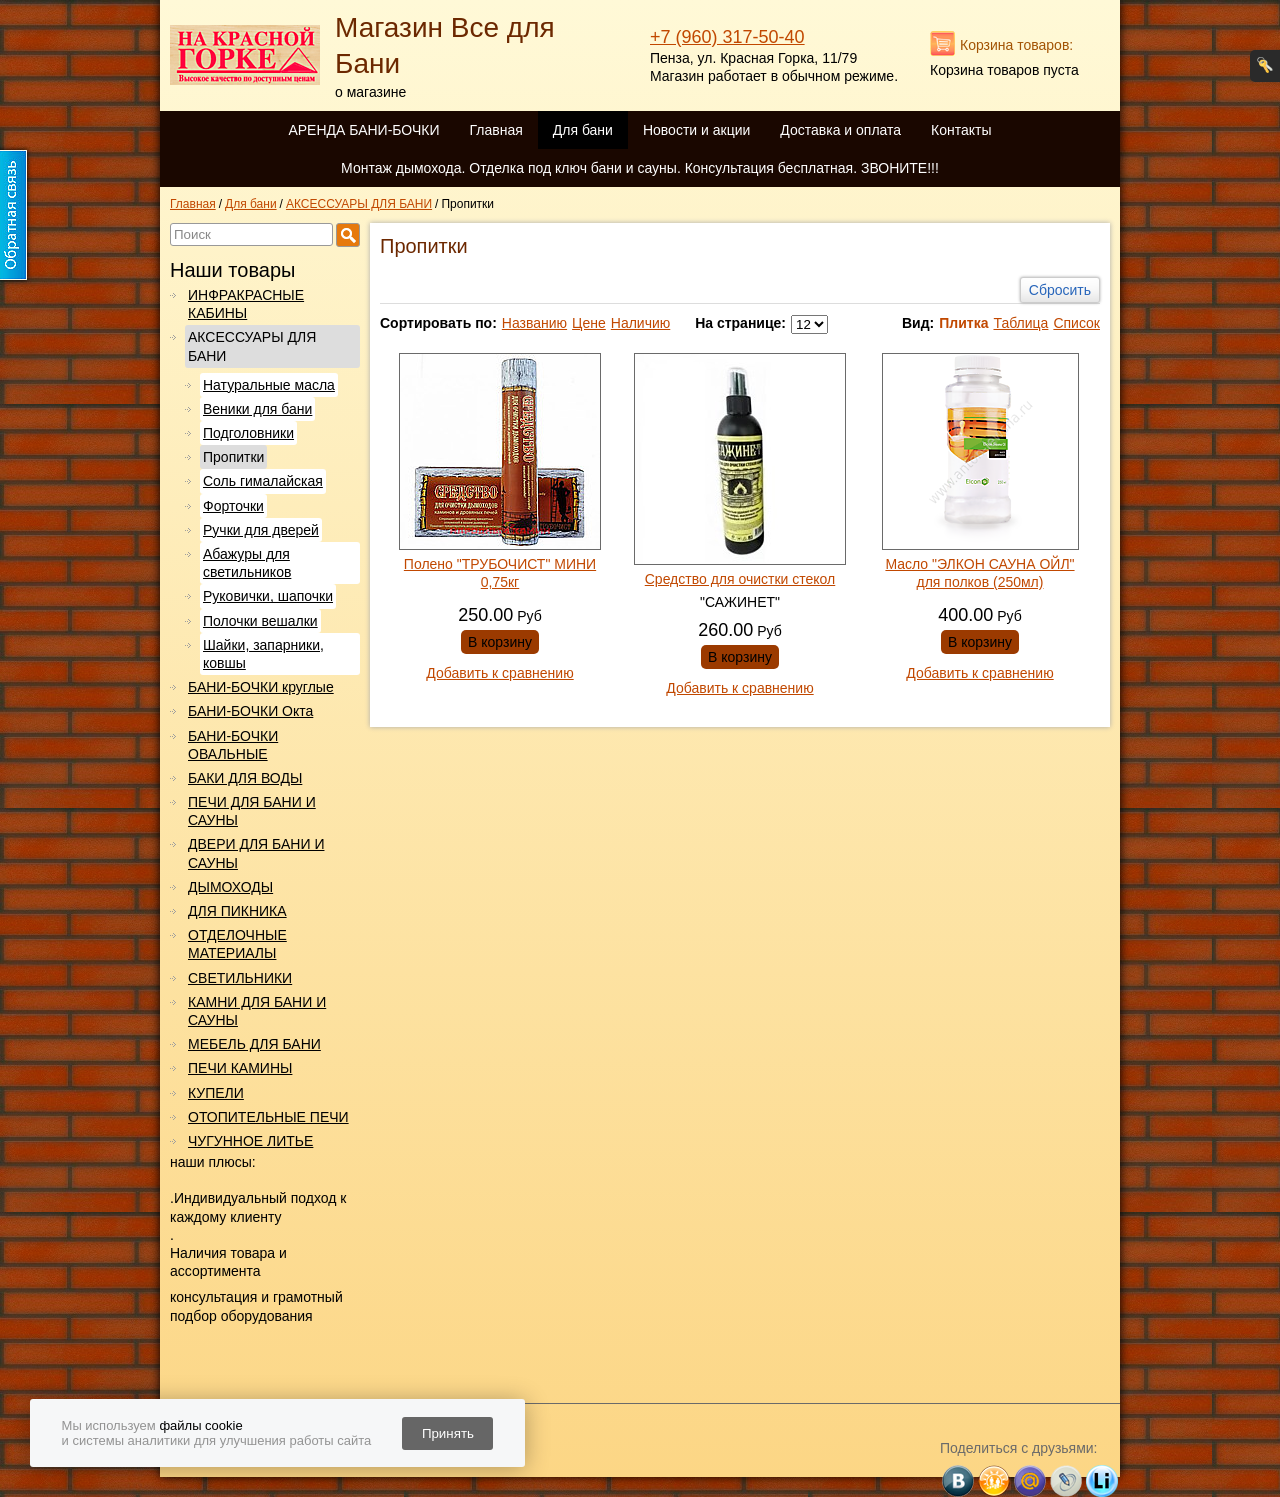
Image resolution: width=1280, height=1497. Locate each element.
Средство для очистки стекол (740, 579)
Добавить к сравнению (499, 673)
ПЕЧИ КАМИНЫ (240, 1068)
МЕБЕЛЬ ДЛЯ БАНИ (254, 1044)
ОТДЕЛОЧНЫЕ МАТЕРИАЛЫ (237, 944)
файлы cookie (200, 1425)
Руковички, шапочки (268, 596)
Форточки (233, 506)
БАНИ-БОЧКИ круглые (261, 687)
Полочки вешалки (260, 621)
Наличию (641, 323)
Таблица (1020, 323)
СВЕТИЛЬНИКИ (240, 978)
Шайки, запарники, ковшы (263, 654)
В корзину (500, 642)
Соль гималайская (263, 481)
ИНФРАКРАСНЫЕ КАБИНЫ (246, 304)
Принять (448, 1433)
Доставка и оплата (840, 130)
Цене (589, 323)
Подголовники (248, 433)
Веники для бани (257, 409)
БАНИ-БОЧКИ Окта (250, 711)
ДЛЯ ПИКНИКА (237, 911)
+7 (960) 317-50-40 (727, 37)
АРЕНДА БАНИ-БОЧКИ (363, 130)
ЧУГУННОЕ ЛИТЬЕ (250, 1141)
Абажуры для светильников (247, 563)
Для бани (583, 130)
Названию (534, 323)
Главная (495, 130)
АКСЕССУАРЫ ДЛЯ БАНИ (252, 346)
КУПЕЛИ (216, 1093)
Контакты (961, 130)
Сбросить (1060, 290)
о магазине (370, 92)
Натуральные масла (269, 385)
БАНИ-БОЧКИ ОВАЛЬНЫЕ (233, 745)
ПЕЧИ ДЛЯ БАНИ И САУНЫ (252, 811)
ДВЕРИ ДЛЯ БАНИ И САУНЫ (256, 853)
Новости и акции (696, 130)
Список (1076, 323)
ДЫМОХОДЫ (230, 887)
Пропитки (233, 457)
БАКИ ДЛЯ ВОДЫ (245, 778)
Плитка (963, 323)
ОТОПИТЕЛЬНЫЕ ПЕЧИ (268, 1117)
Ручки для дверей (261, 530)
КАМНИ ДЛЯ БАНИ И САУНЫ (257, 1011)
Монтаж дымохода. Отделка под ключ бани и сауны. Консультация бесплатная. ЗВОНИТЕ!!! (640, 168)
